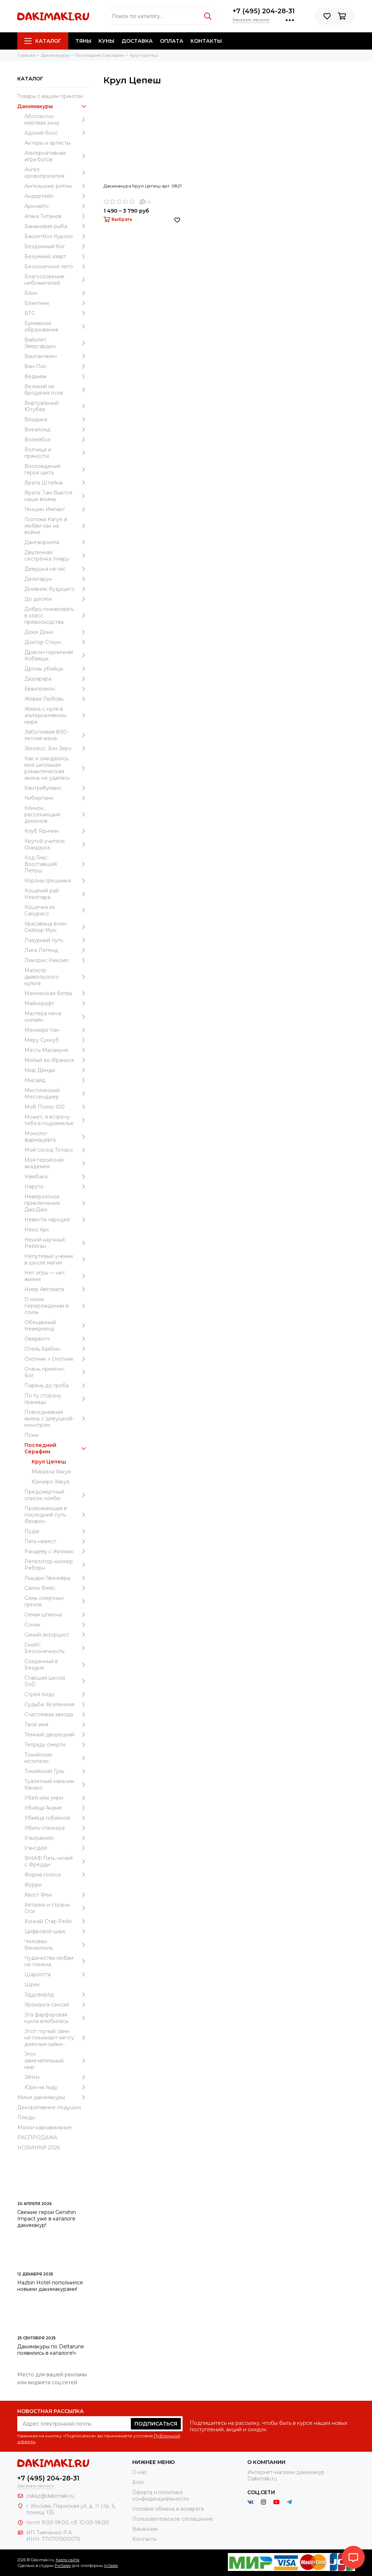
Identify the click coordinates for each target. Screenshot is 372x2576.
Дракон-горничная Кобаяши (56, 655)
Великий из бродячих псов (56, 389)
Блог (138, 2482)
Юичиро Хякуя (50, 1482)
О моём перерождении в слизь (56, 1305)
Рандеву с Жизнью (56, 1551)
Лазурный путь (56, 940)
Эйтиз (56, 2077)
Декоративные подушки (49, 2107)
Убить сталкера (56, 1828)
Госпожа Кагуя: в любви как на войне (56, 525)
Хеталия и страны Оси (56, 1908)
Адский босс (56, 133)
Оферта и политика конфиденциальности (160, 2495)
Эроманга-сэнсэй (56, 2004)
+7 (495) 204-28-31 (264, 11)
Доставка (137, 41)
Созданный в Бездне (56, 1664)
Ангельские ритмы (56, 186)
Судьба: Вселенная (56, 1704)
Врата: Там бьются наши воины (56, 495)
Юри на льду (56, 2087)
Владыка (56, 419)
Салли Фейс (56, 1588)
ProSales (63, 2565)
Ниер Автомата (56, 1289)
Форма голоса (56, 1874)
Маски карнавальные (44, 2127)
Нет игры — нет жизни (56, 1276)
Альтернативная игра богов (56, 156)
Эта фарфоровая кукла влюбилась (56, 2017)
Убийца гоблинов (56, 1818)
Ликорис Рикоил (56, 960)
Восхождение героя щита (56, 469)
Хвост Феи (56, 1895)
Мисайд (56, 1080)
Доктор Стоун (56, 642)
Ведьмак (56, 376)
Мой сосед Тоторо (56, 1150)
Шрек (32, 1984)
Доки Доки (56, 632)
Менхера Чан (56, 1030)
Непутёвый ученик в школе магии (56, 1259)
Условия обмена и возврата (168, 2509)
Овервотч (56, 1339)
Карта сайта (67, 2559)
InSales (111, 2565)
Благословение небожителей (56, 279)
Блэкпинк (56, 303)
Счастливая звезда (56, 1714)
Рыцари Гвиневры (56, 1578)
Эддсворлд (56, 1994)
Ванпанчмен (56, 356)
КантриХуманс (56, 788)
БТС (56, 313)
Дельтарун (56, 579)
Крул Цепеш (49, 1461)
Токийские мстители (56, 1757)
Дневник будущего (56, 589)
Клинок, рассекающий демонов (56, 814)
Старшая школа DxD (56, 1681)
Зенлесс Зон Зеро (56, 748)
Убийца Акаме (56, 1808)
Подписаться (155, 2423)
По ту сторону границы (56, 1398)
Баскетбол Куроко (56, 236)
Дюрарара (56, 679)
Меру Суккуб (56, 1040)
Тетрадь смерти (56, 1744)
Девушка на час (56, 569)
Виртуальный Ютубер (56, 406)
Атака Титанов (56, 216)
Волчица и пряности (56, 452)
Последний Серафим (56, 1448)
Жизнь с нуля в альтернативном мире (56, 715)
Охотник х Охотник (56, 1359)
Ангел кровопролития (56, 172)
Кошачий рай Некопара (56, 893)
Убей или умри (56, 1798)
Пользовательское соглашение (172, 2519)
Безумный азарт (56, 256)
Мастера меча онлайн (56, 1016)
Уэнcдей (56, 1848)
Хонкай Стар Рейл (56, 1921)
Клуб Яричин (56, 831)
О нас (139, 2472)
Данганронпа (56, 542)
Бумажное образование (56, 326)
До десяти (56, 599)
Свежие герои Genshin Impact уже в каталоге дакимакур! (46, 2218)
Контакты (206, 41)
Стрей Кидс (56, 1694)
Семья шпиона (56, 1614)
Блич (56, 293)
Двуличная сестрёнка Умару (56, 555)
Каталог (42, 41)
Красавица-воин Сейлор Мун (56, 926)
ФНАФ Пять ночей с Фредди (56, 1861)
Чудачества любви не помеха (56, 1961)
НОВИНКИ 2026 (38, 2147)
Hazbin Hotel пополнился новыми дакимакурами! (50, 2285)
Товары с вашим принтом (50, 96)
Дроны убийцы (56, 668)
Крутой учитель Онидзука (56, 844)
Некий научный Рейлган (56, 1242)
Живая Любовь (56, 699)
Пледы (26, 2117)
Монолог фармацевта (56, 1136)
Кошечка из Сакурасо (56, 910)
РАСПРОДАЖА (37, 2137)
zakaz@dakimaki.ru (50, 2496)
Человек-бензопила (56, 1944)
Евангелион (56, 689)
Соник (56, 1624)
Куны (106, 41)
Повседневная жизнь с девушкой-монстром (56, 1418)
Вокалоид (56, 429)
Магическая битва (56, 993)
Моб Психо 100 (56, 1107)
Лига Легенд (56, 950)
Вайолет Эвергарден (56, 342)
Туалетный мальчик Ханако (56, 1784)
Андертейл (56, 196)
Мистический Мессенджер (56, 1093)
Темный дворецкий (56, 1734)
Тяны (83, 41)
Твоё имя (56, 1724)
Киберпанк (56, 798)
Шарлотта (56, 1974)
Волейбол (56, 439)
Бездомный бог (56, 246)
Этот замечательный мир (56, 2060)
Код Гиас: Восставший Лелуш (56, 864)
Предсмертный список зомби (56, 1495)
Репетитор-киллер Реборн (56, 1564)
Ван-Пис (56, 366)
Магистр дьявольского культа (56, 977)
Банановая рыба (56, 226)
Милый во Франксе (56, 1060)
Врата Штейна (56, 482)
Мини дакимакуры (53, 2097)
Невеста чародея (56, 1219)
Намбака (56, 1176)
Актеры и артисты (47, 143)
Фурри (33, 1884)
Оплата (171, 41)
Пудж (56, 1531)
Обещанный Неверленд (56, 1325)
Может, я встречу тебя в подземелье (56, 1120)
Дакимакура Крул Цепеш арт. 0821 (143, 186)
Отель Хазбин (56, 1349)
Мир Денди (56, 1070)
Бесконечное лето (56, 266)
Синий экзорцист (56, 1635)
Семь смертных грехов (56, 1601)
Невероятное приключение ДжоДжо (56, 1203)
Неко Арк (36, 1229)
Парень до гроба (56, 1385)
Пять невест (56, 1541)
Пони (31, 1435)
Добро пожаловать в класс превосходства (56, 615)
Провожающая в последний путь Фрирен (56, 1514)
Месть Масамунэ (56, 1050)
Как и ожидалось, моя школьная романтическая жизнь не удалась (56, 768)
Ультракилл (56, 1838)
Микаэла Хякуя (51, 1471)
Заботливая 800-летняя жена (56, 735)
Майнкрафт (56, 1003)
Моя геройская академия (56, 1163)
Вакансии (144, 2529)
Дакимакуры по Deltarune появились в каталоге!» (50, 2349)
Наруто (56, 1186)
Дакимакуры (53, 106)
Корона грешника (56, 880)
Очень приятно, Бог (56, 1372)
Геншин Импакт (56, 509)
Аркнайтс (56, 206)
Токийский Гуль (56, 1771)
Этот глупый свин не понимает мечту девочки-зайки (56, 2037)
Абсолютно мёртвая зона (56, 119)
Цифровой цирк (56, 1931)
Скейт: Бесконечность (56, 1648)
